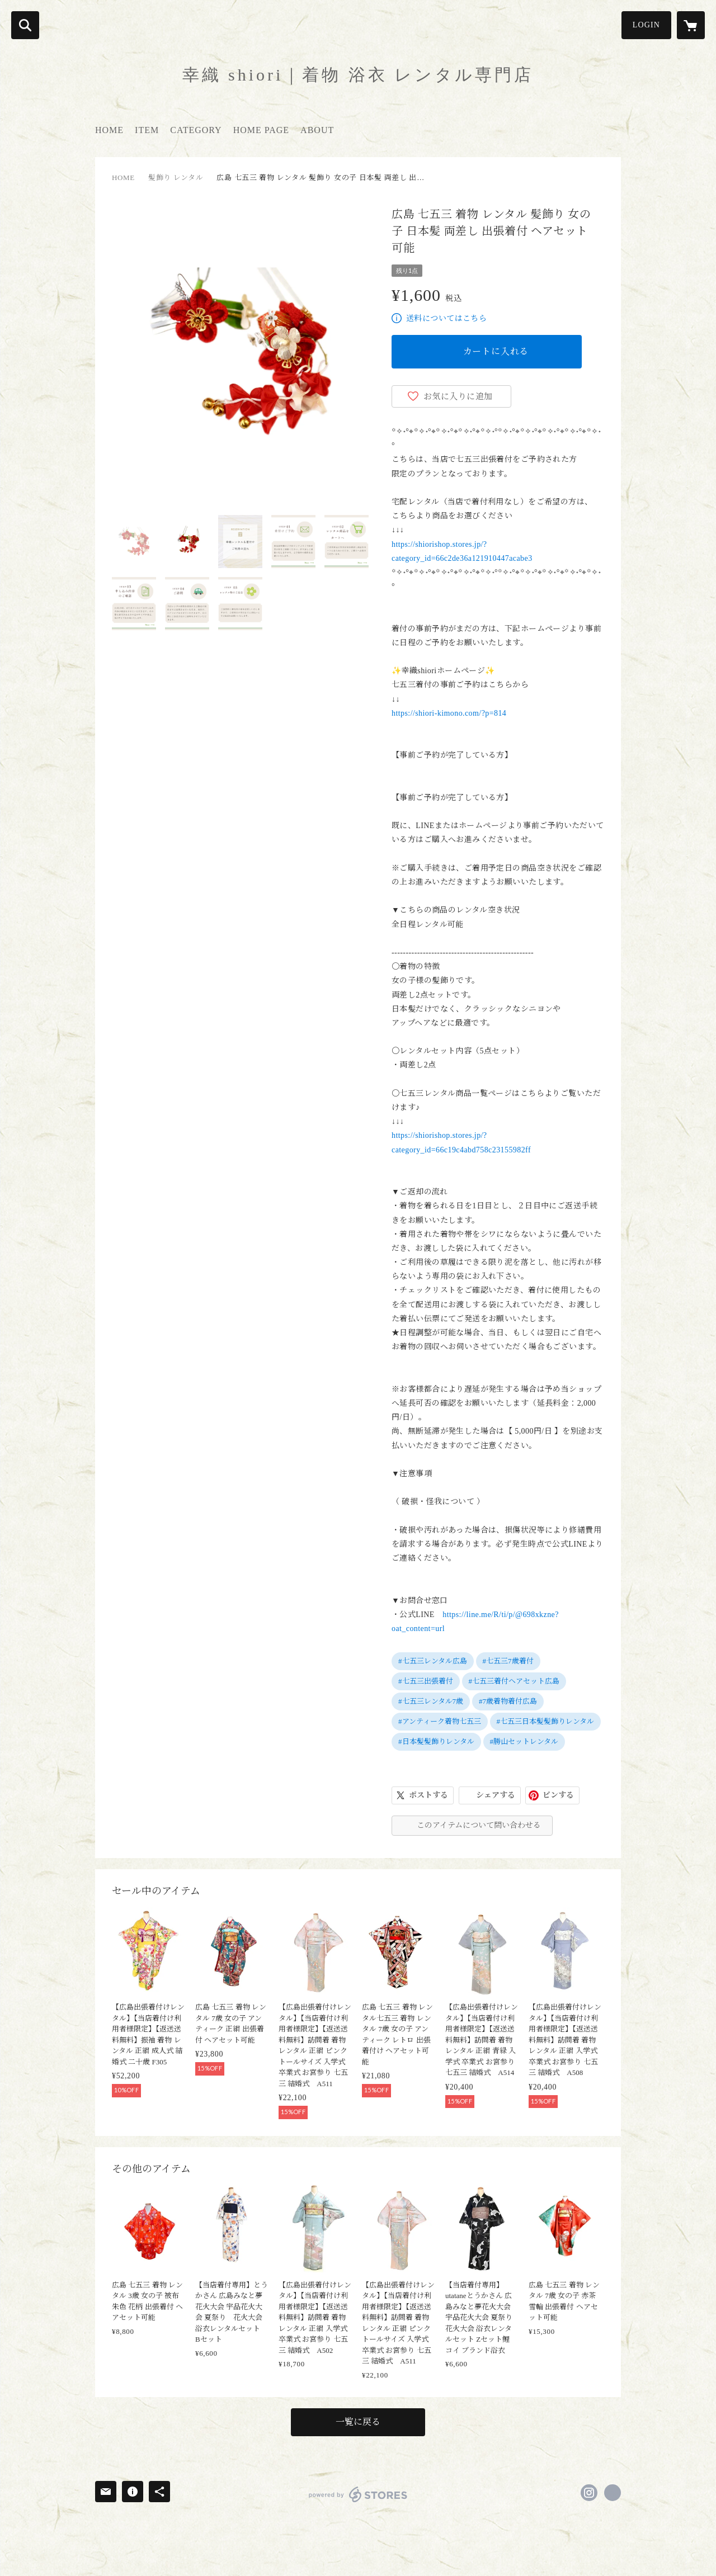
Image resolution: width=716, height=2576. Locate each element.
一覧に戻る (358, 2422)
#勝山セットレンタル (524, 1741)
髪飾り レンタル (175, 177)
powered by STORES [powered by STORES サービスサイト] (358, 2494)
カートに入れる (496, 351)
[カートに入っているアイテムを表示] (691, 25)
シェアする (495, 1795)
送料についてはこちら (446, 318)
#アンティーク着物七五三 (439, 1721)
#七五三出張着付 (425, 1681)
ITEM (147, 130)
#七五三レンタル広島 (432, 1661)
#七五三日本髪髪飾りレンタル (546, 1721)
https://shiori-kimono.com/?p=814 (449, 713)
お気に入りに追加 (458, 396)
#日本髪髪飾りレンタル (436, 1741)
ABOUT (317, 130)
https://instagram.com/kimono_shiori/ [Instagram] (589, 2492)
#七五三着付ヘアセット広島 (514, 1681)
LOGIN (646, 25)
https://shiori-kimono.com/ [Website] (612, 2492)
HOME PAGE (261, 130)
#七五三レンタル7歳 (430, 1701)
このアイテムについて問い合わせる (479, 1825)
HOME (109, 130)
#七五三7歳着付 (508, 1661)
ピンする (558, 1795)
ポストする (428, 1795)
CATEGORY (196, 130)
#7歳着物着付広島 (508, 1701)
